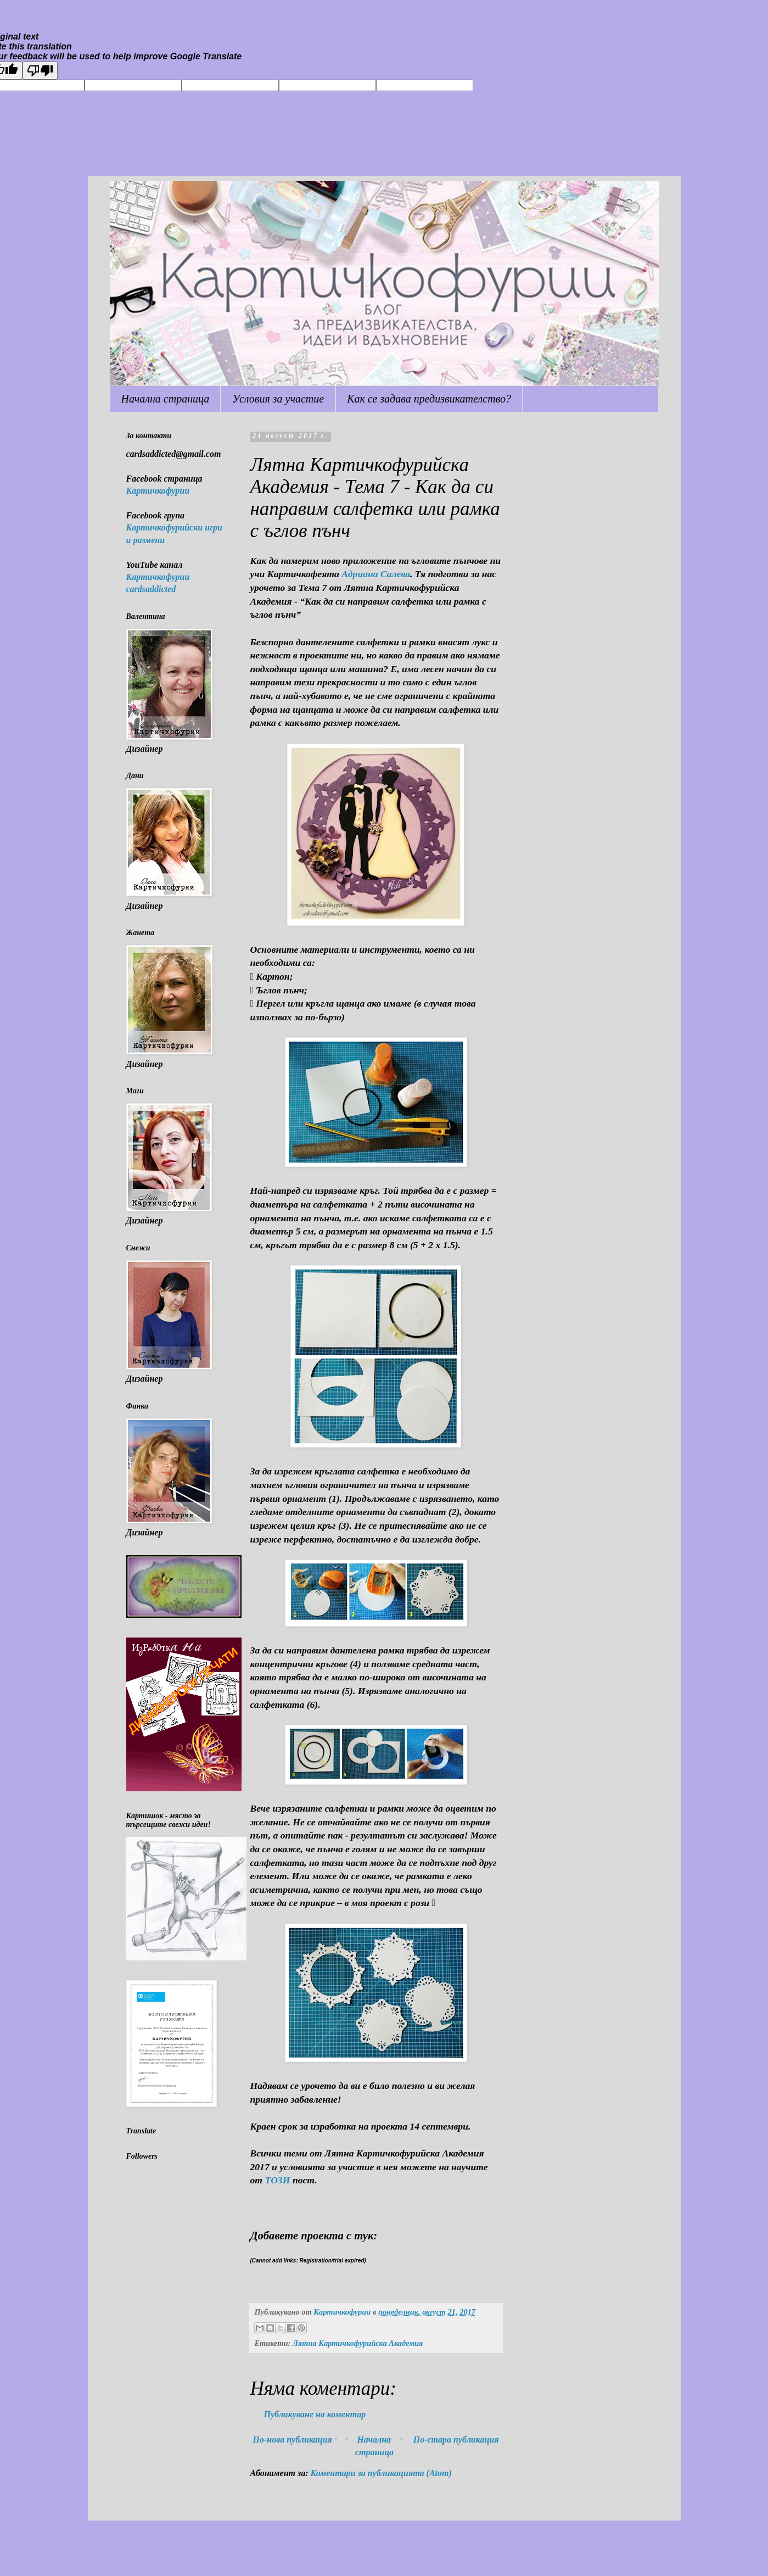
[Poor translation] (40, 71)
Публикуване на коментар (315, 2414)
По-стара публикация (456, 2439)
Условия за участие (278, 399)
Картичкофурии (158, 490)
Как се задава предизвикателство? (429, 399)
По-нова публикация (292, 2439)
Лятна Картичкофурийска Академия (358, 2343)
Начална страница (165, 399)
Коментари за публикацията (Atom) (381, 2473)
